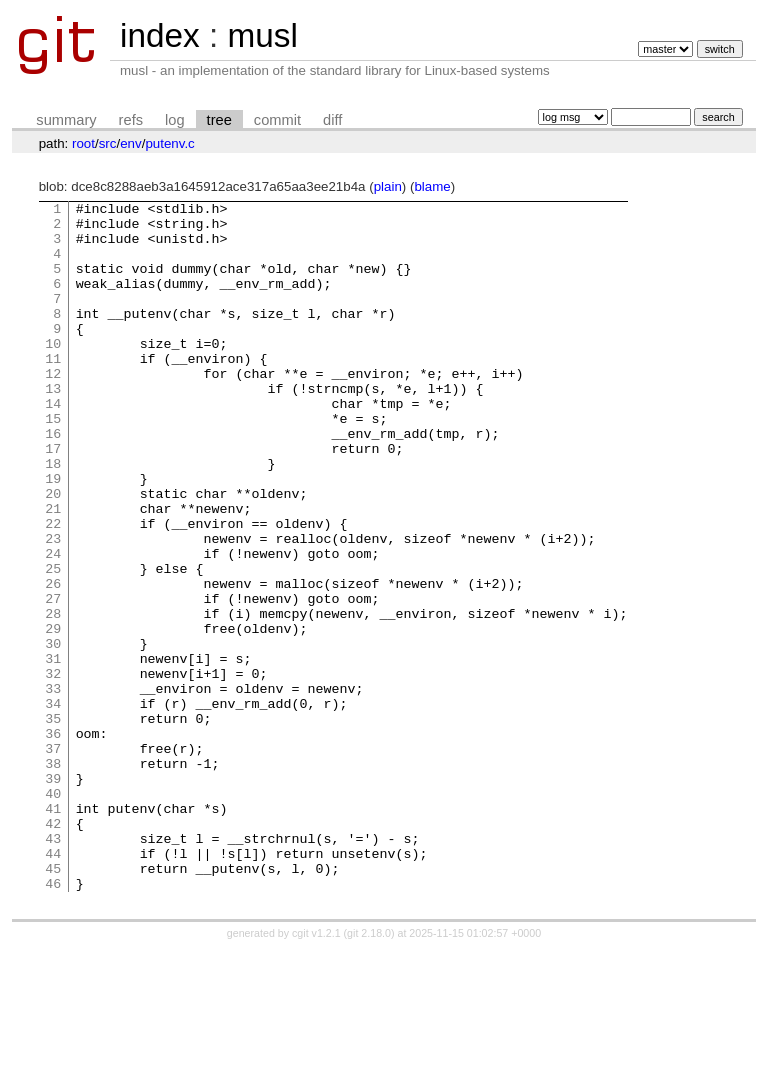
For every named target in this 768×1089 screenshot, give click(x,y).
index (160, 35)
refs (131, 120)
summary (66, 120)
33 (53, 787)
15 (53, 463)
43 (53, 967)
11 (53, 391)
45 (53, 1003)
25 (53, 643)
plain (388, 186)
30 (53, 733)
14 (53, 445)
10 (53, 373)
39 (53, 895)
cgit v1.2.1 (316, 1071)
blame (432, 186)
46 (53, 1021)
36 (53, 841)
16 (53, 481)
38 (53, 877)
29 (53, 715)
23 (53, 607)
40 (53, 913)
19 (53, 535)
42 (53, 949)
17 (53, 499)
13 (53, 427)
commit (277, 120)
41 (53, 931)
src (108, 143)
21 (53, 571)
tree (219, 120)
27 (53, 679)
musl (262, 35)
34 (53, 805)
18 (53, 517)
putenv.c (169, 143)
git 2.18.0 (369, 1071)
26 (53, 661)
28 (53, 697)
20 (53, 553)
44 (53, 985)
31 (53, 751)
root (83, 143)
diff (332, 120)
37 (53, 859)
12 (53, 409)
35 (53, 823)
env (131, 143)
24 (53, 625)
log (175, 120)
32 (53, 769)
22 (53, 589)
